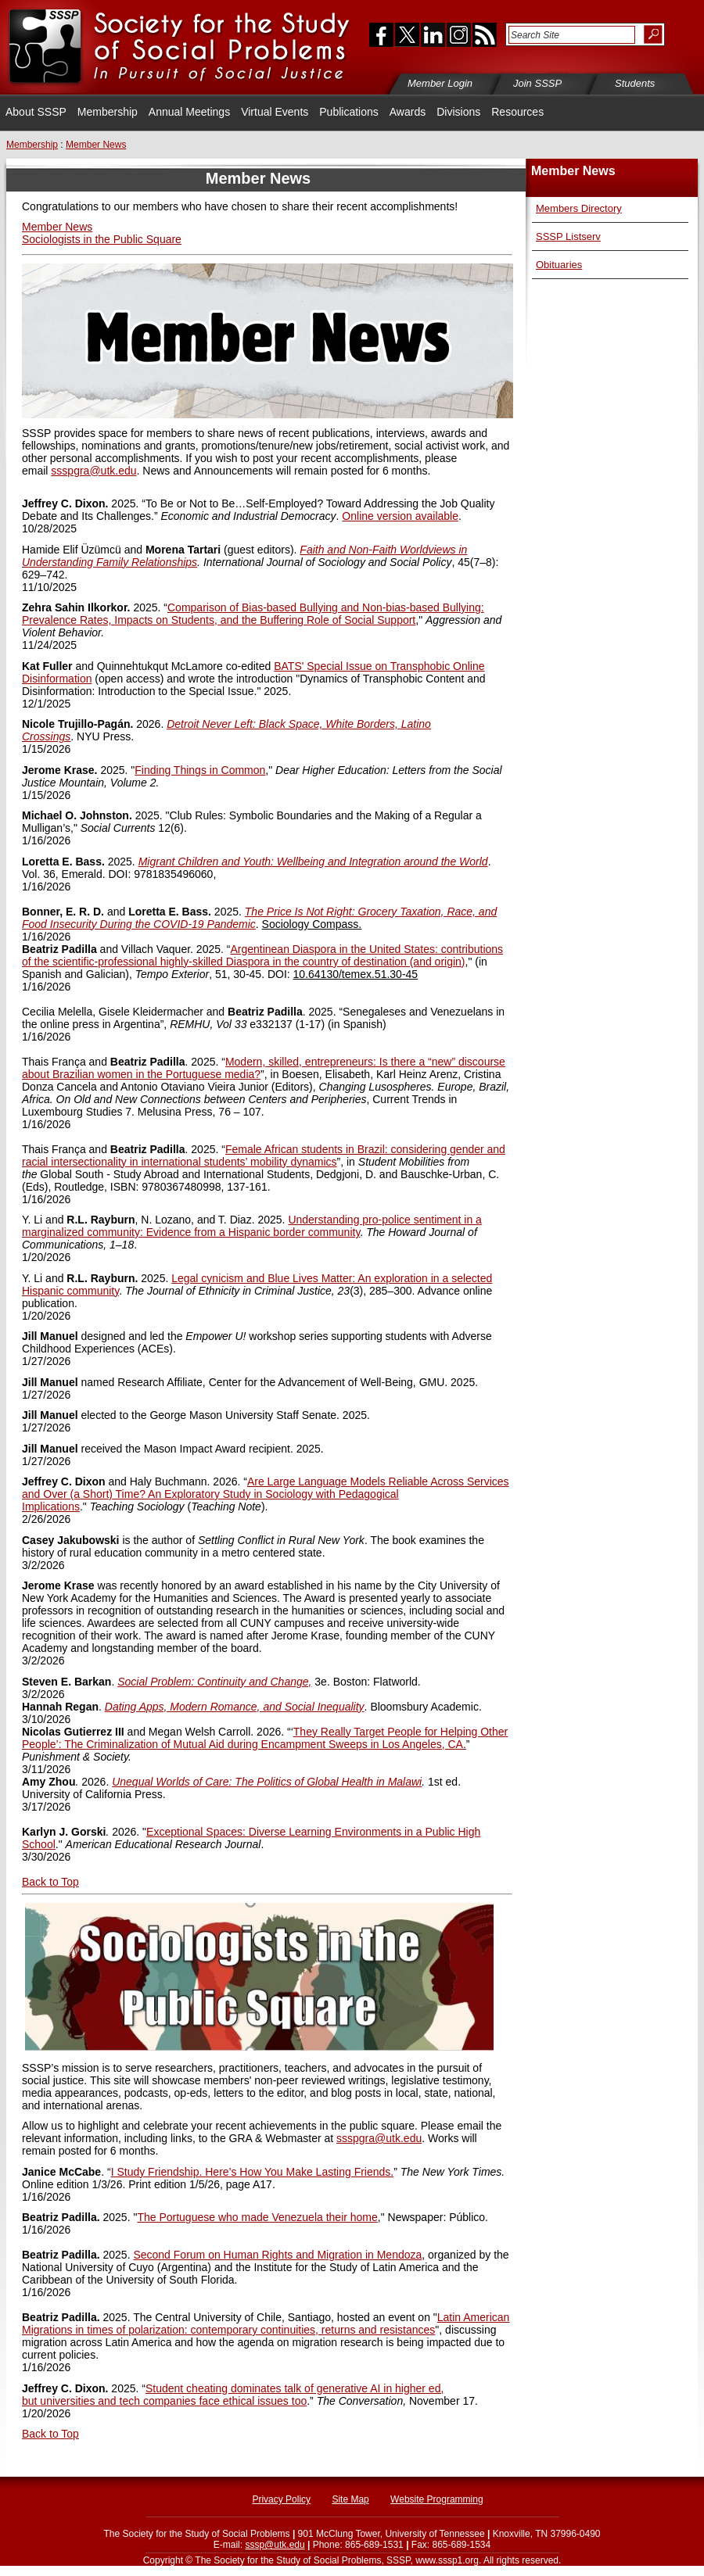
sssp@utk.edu (274, 2544)
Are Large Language (298, 1481)
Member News (57, 226)
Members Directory (579, 208)
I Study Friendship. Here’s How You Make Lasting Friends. (252, 2172)
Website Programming (436, 2499)
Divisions (458, 112)
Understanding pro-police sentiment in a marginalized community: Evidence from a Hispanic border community (252, 1225)
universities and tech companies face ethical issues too (173, 2401)
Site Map (350, 2499)
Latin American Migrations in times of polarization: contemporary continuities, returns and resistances (265, 2323)
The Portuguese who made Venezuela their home (257, 2217)
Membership (107, 112)
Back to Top (50, 2433)
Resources (517, 112)
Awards (408, 112)
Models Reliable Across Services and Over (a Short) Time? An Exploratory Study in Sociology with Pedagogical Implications (265, 1494)
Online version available (400, 516)
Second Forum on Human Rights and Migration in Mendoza (277, 2254)
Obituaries (559, 264)
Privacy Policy (281, 2499)
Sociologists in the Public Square (101, 239)
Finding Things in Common (200, 770)
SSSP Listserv (568, 236)
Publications (349, 112)
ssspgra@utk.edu (93, 470)
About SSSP (35, 112)
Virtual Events (274, 112)
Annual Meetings (189, 112)
